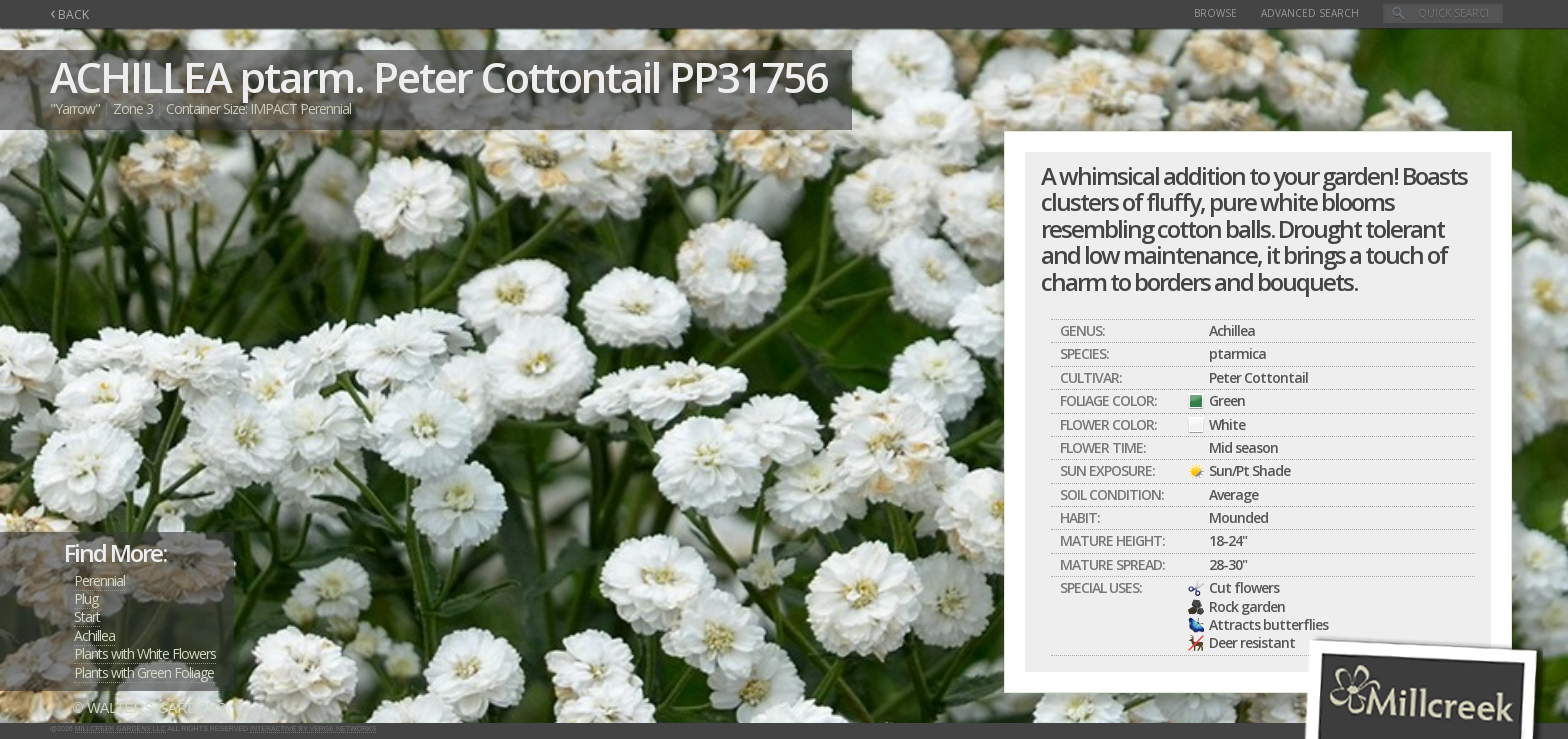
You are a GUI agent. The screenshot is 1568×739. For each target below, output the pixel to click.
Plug (86, 598)
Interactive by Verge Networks (313, 728)
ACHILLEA (140, 76)
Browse (1215, 13)
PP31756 (748, 76)
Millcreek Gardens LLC (120, 728)
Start (87, 616)
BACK (69, 14)
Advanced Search (1310, 13)
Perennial (99, 580)
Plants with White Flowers (145, 653)
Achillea (94, 635)
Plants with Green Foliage (144, 672)
